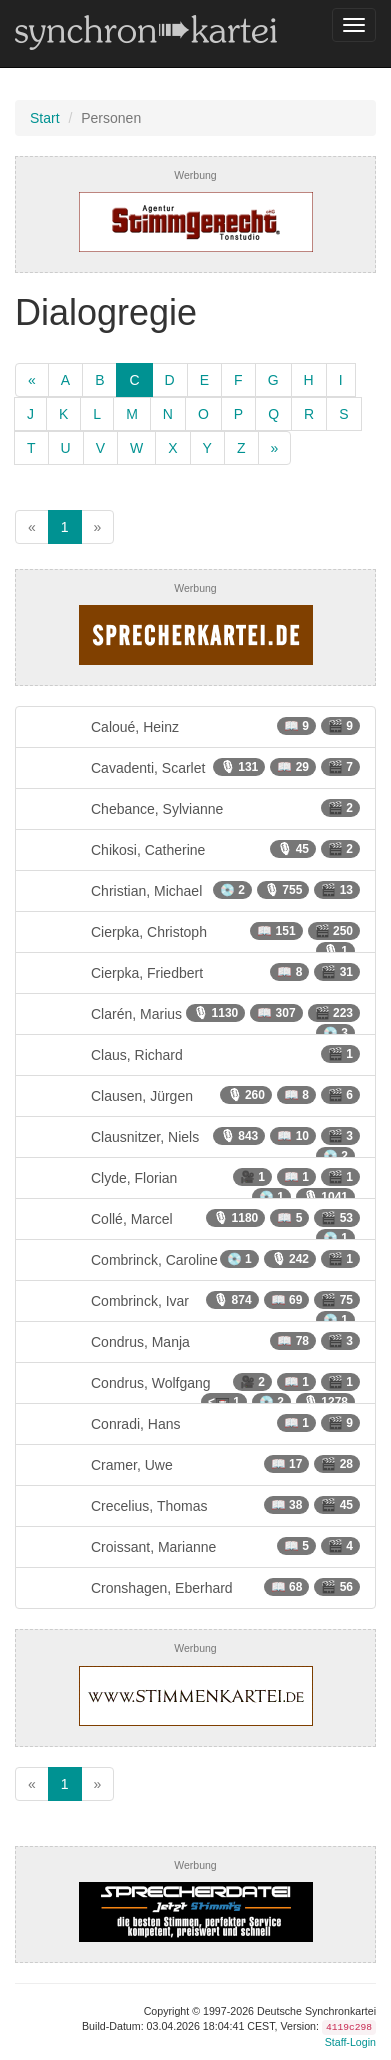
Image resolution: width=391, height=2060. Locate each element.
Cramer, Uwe (195, 1464)
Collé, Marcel (195, 1224)
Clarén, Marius (195, 1019)
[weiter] (275, 448)
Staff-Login (350, 2042)
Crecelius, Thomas (195, 1505)
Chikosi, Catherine (195, 849)
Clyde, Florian (195, 1183)
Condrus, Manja (195, 1341)
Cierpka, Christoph (195, 937)
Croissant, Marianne (195, 1546)
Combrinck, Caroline (195, 1259)
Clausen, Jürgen (195, 1095)
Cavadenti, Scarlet (195, 767)
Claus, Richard (195, 1054)
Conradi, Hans (195, 1423)
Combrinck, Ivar (195, 1306)
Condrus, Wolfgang (195, 1388)
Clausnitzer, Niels (195, 1142)
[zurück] (32, 380)
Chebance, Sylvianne (195, 808)
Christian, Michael (195, 890)
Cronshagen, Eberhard (195, 1587)
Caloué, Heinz (195, 726)
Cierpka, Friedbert (195, 972)
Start (45, 118)
